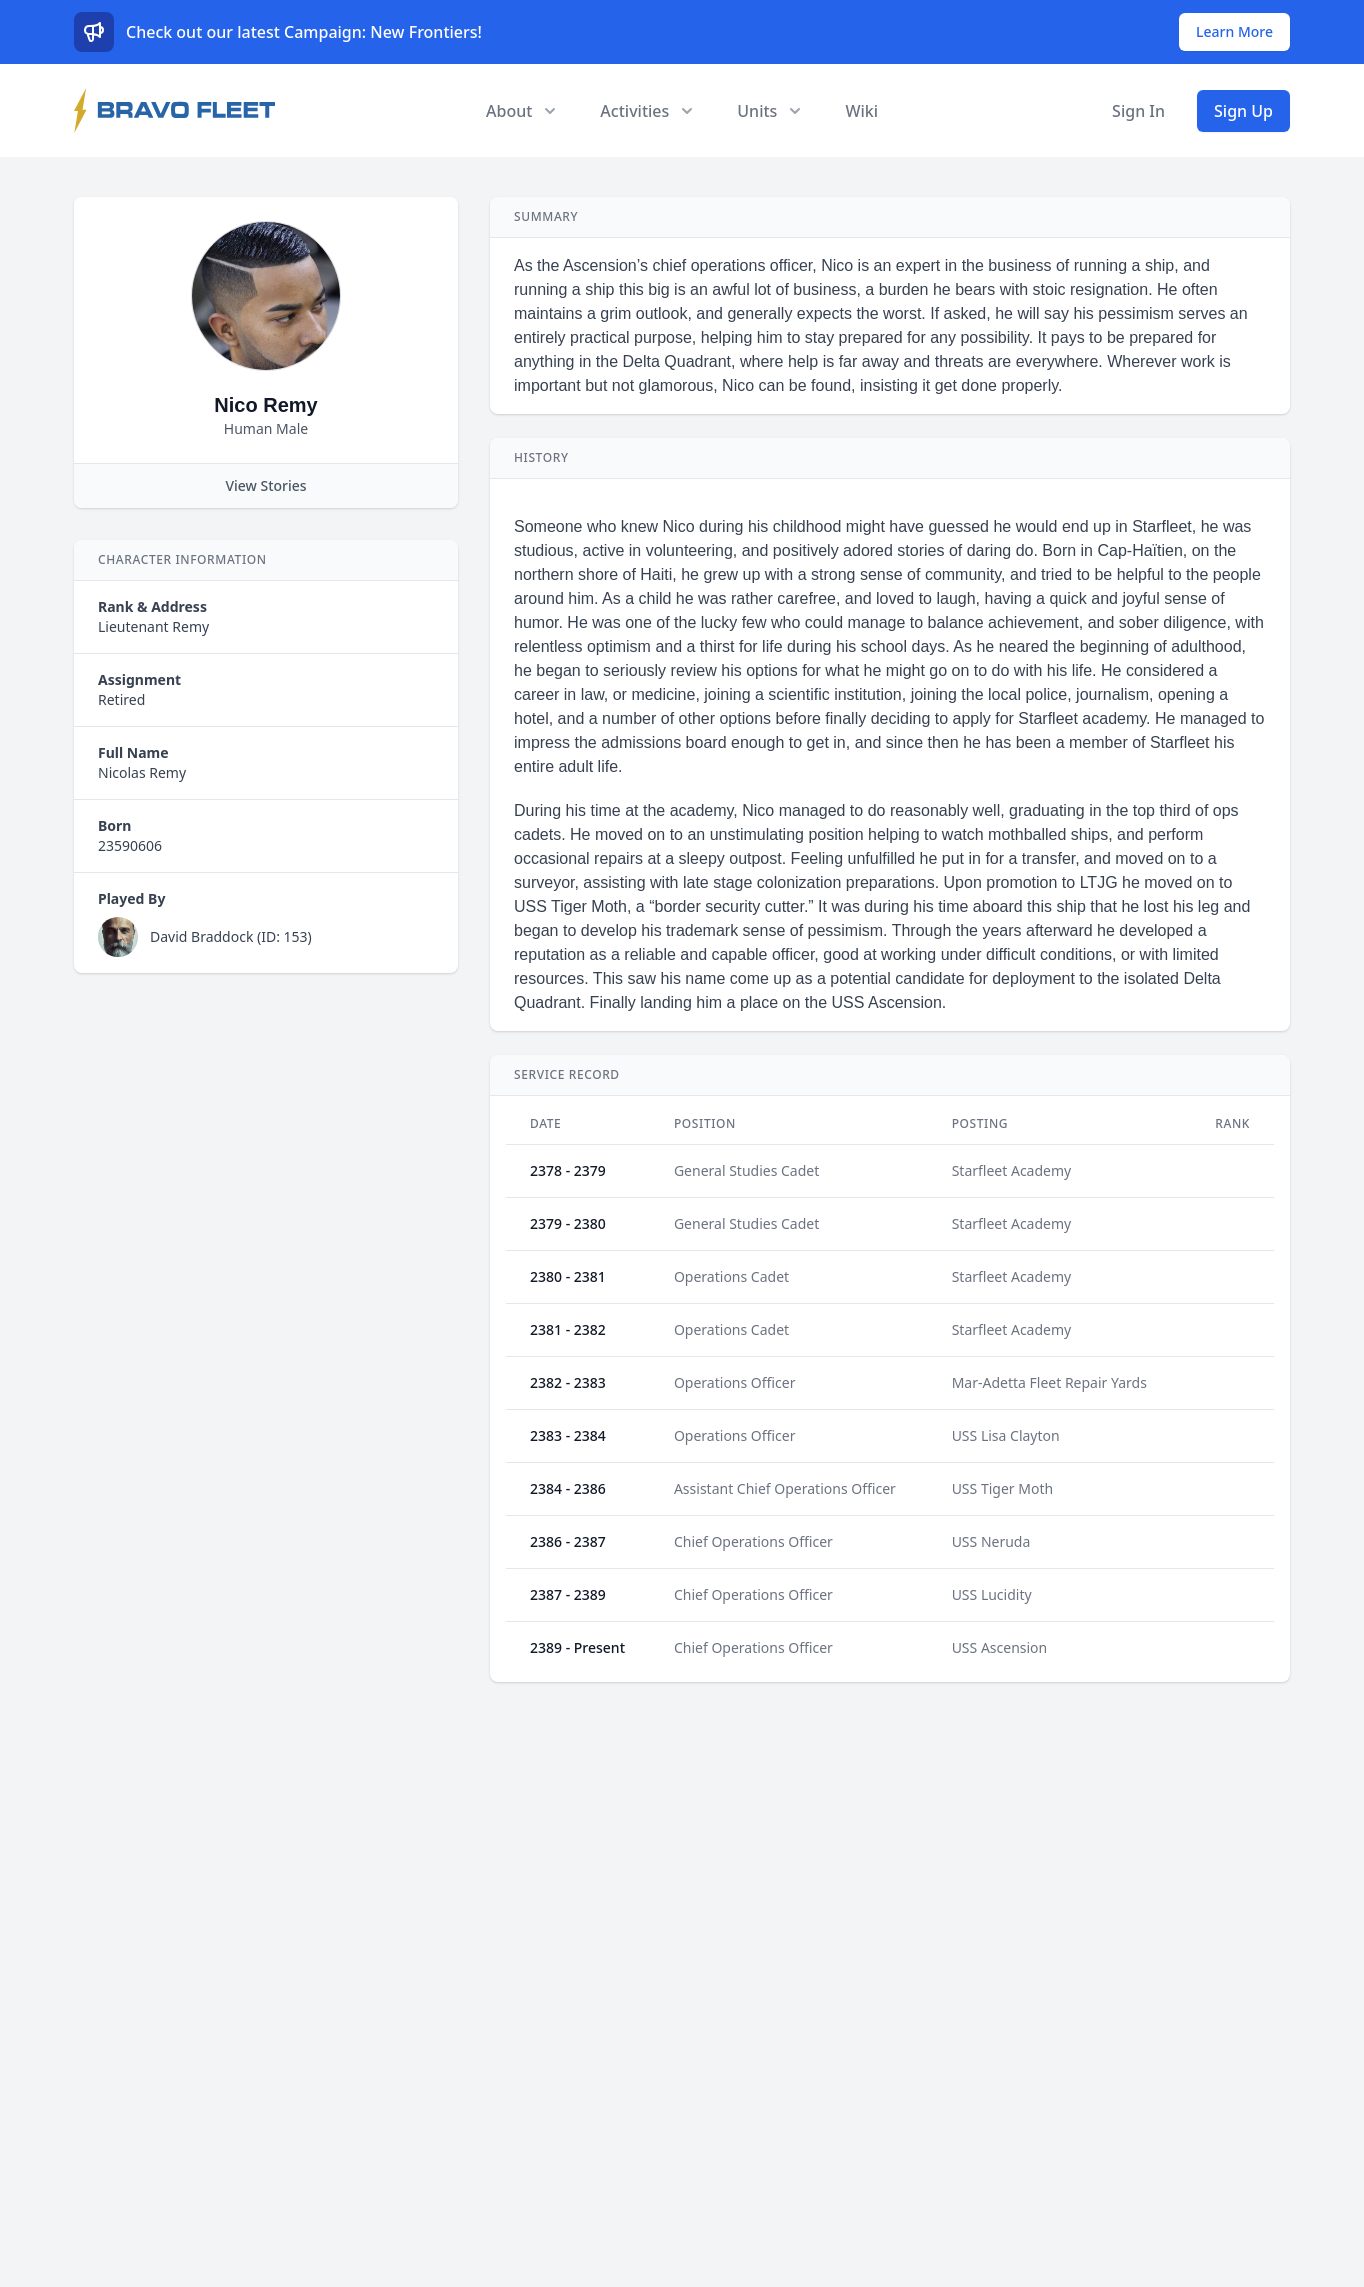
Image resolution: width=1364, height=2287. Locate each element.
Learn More (1234, 31)
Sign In (1138, 111)
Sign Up (1243, 111)
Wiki (861, 111)
